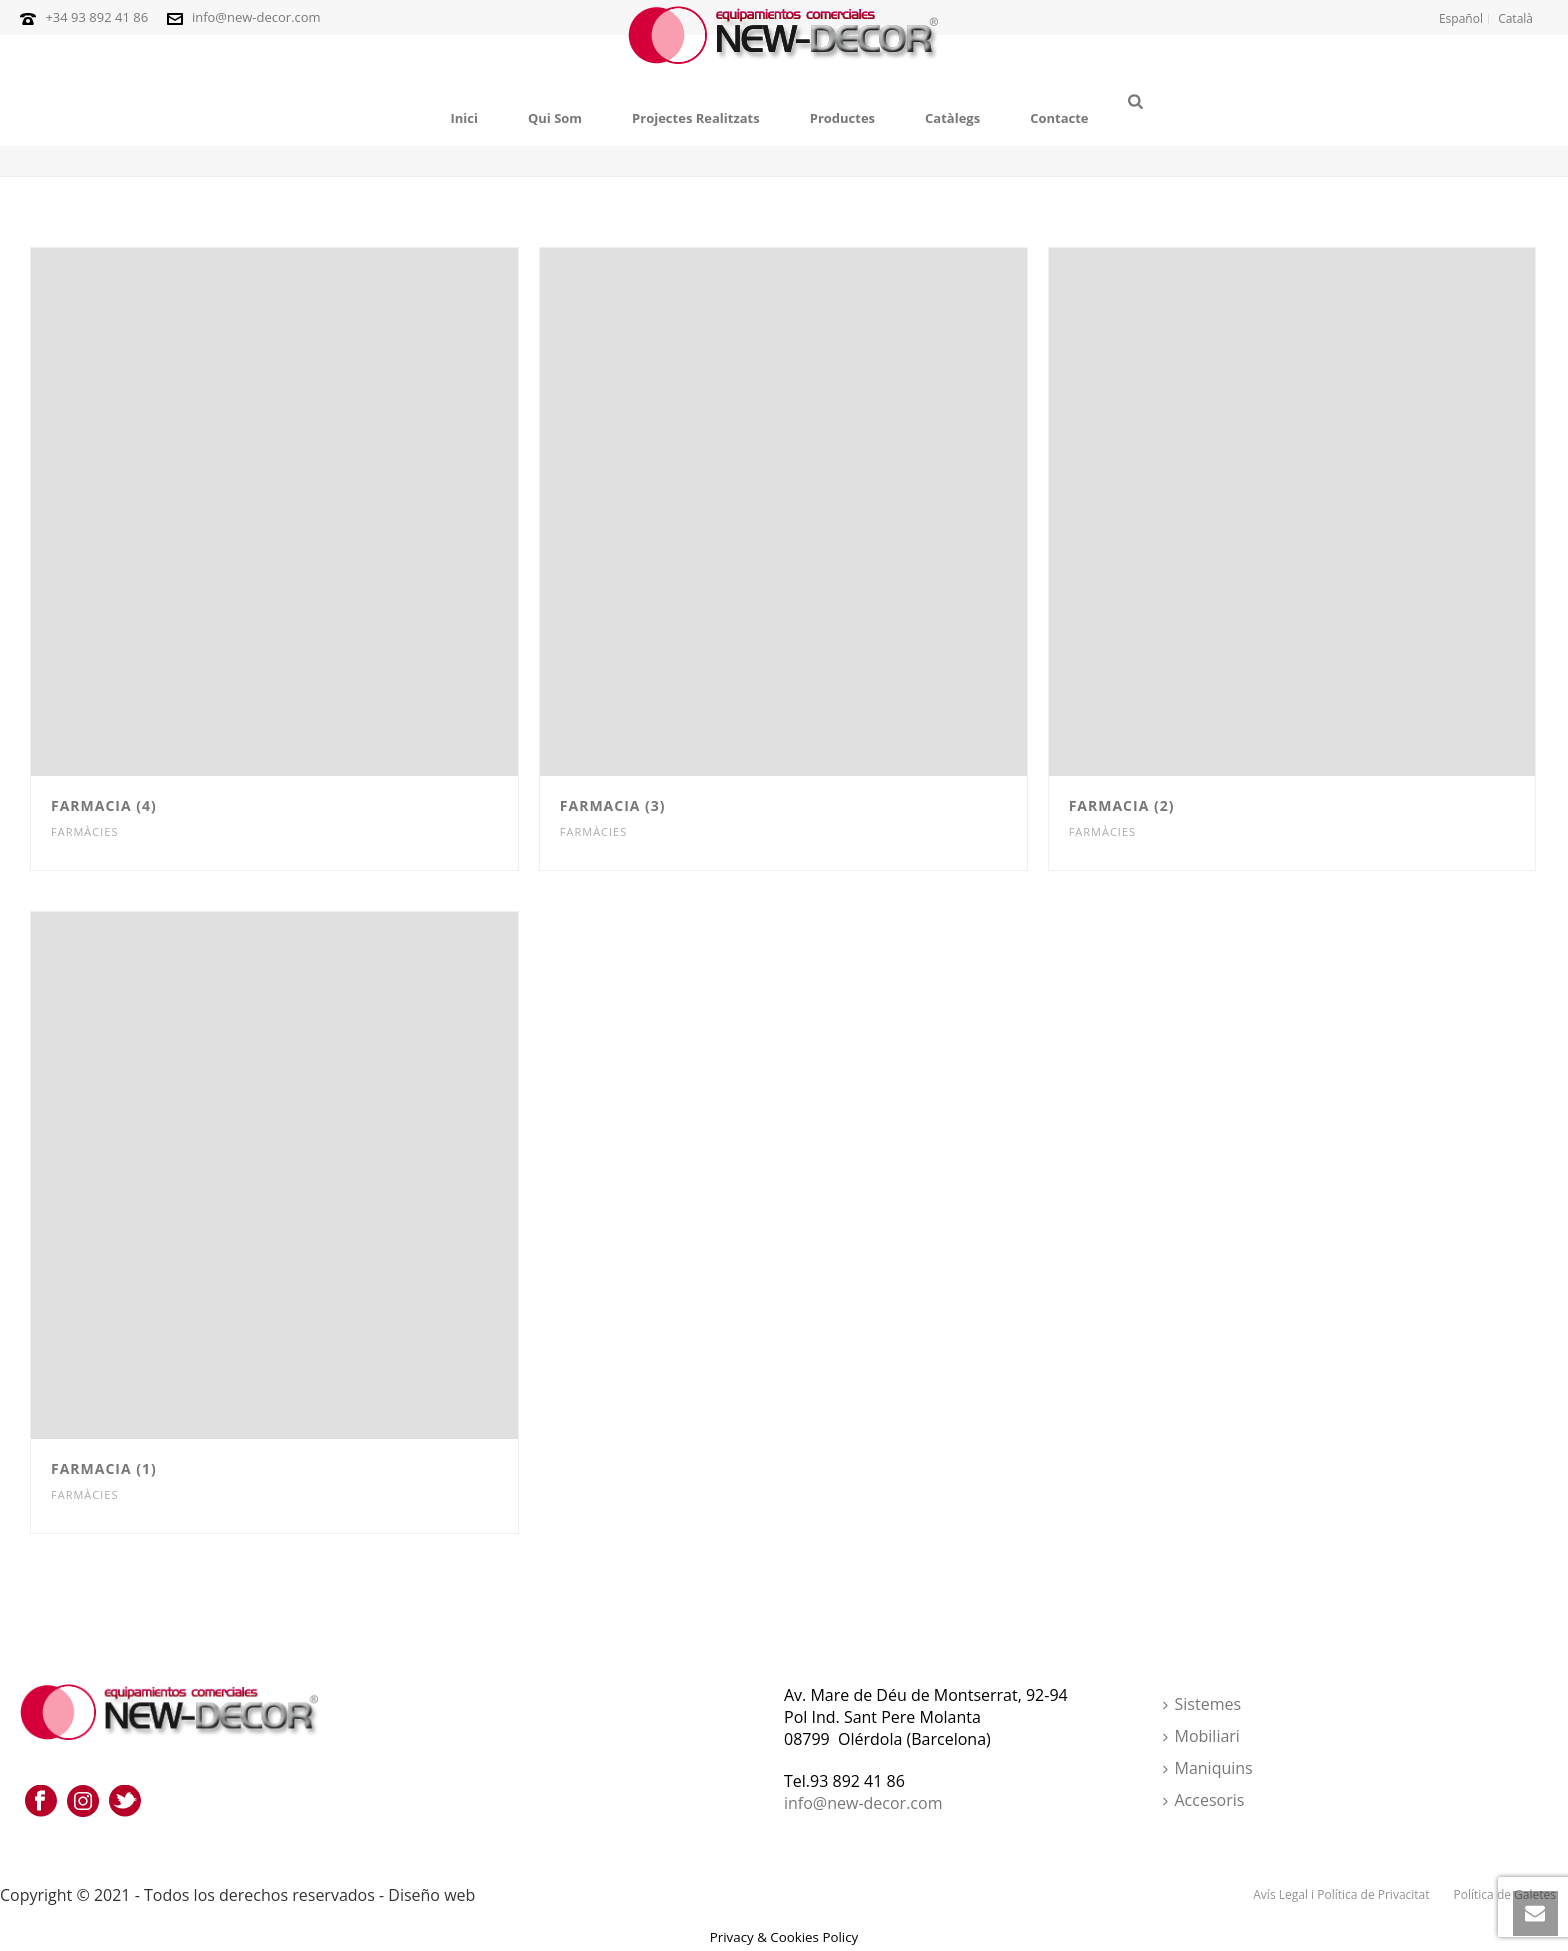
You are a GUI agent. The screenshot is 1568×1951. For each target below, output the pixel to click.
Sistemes (1202, 1704)
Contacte (1059, 118)
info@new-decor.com (256, 17)
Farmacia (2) (1122, 805)
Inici (463, 118)
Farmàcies (84, 831)
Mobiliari (1201, 1736)
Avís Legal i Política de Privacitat (1341, 1895)
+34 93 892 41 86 (96, 17)
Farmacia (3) (613, 805)
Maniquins (1208, 1768)
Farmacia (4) (104, 805)
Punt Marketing (541, 1895)
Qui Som (555, 118)
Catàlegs (952, 118)
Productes (842, 118)
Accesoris (1204, 1800)
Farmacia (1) (104, 1468)
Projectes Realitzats (696, 118)
